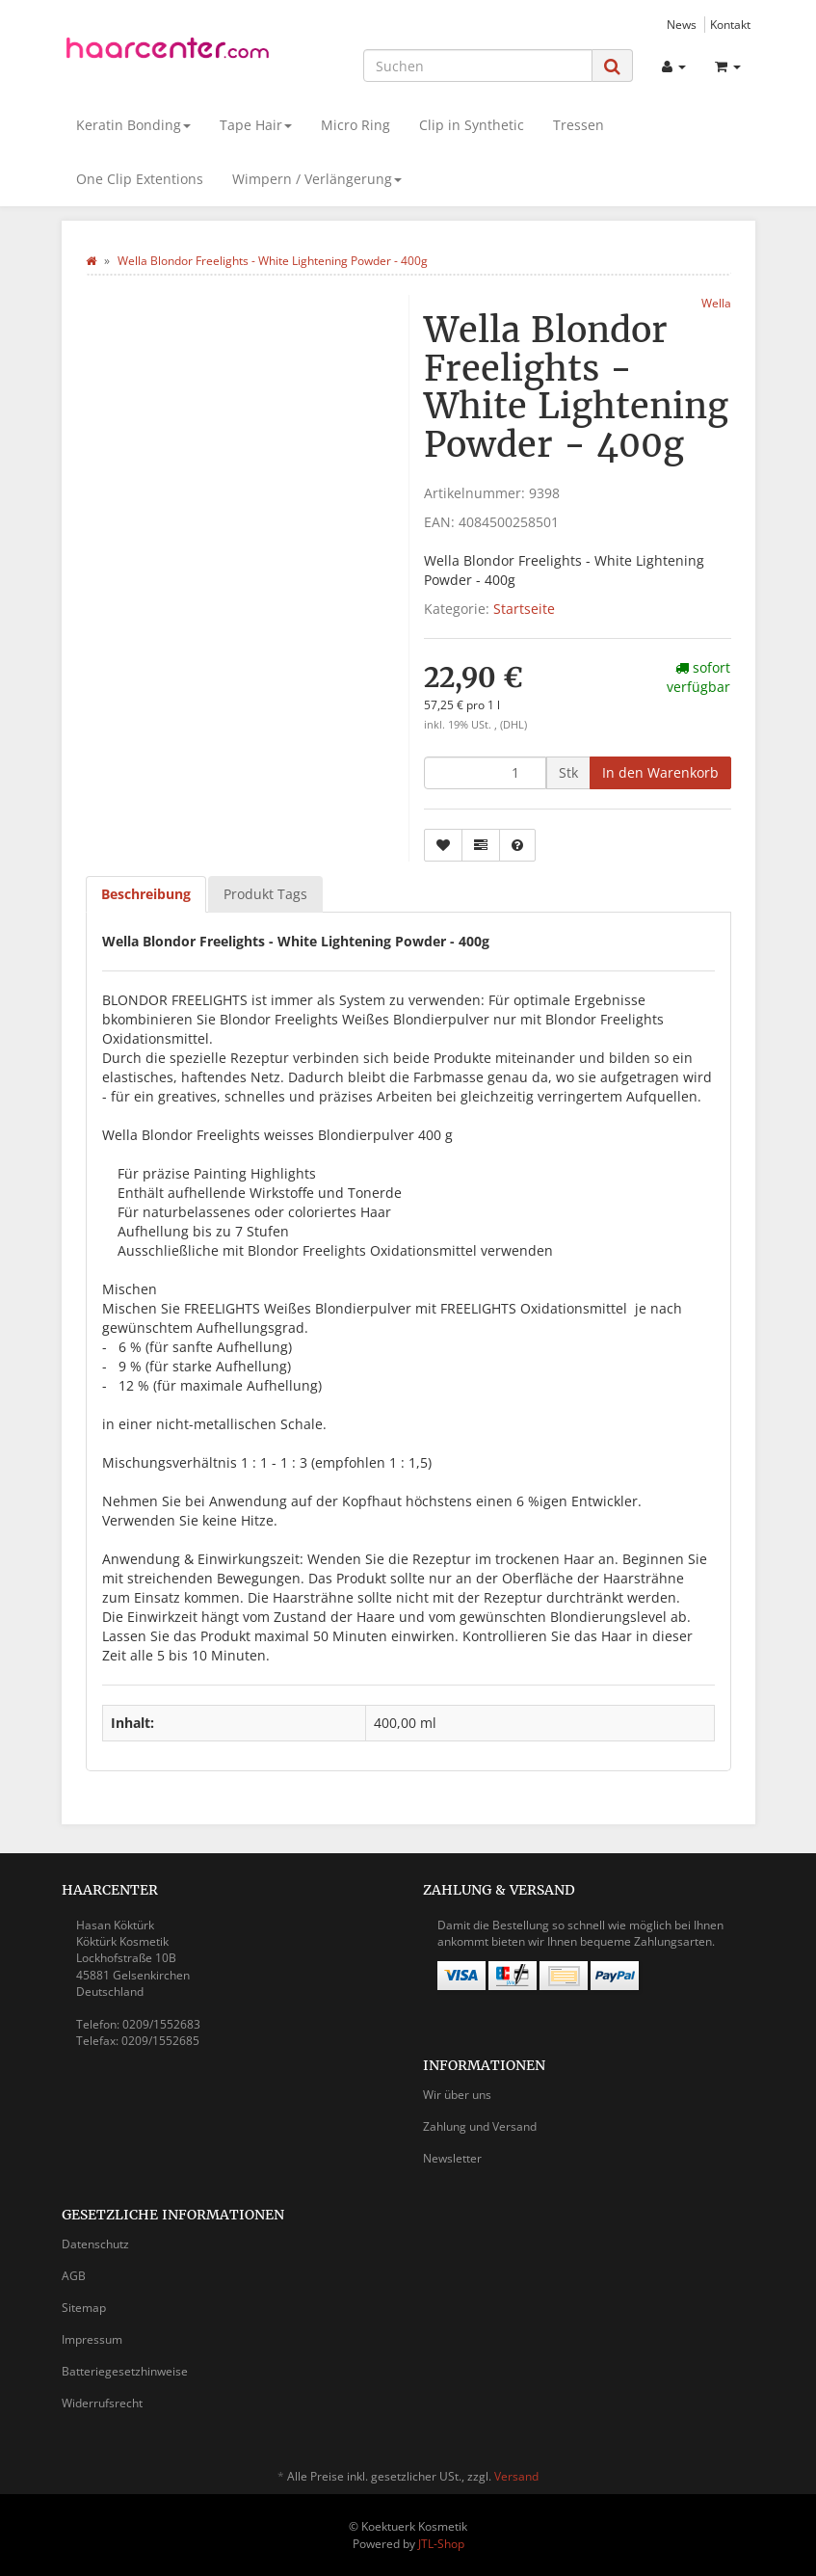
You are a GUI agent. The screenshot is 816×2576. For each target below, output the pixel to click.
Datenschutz (95, 2244)
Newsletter (452, 2158)
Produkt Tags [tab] (265, 894)
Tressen (578, 125)
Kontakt (730, 24)
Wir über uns (457, 2094)
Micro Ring (355, 125)
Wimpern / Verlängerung (317, 179)
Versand (516, 2476)
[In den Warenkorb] (660, 773)
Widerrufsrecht (102, 2403)
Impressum (92, 2339)
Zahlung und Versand (480, 2126)
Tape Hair (256, 125)
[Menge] (485, 773)
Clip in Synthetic (471, 125)
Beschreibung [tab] (146, 894)
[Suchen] (477, 65)
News (682, 24)
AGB (74, 2276)
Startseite (524, 608)
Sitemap (84, 2307)
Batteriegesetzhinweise (125, 2371)
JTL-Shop (441, 2544)
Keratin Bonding (133, 125)
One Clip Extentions (139, 179)
